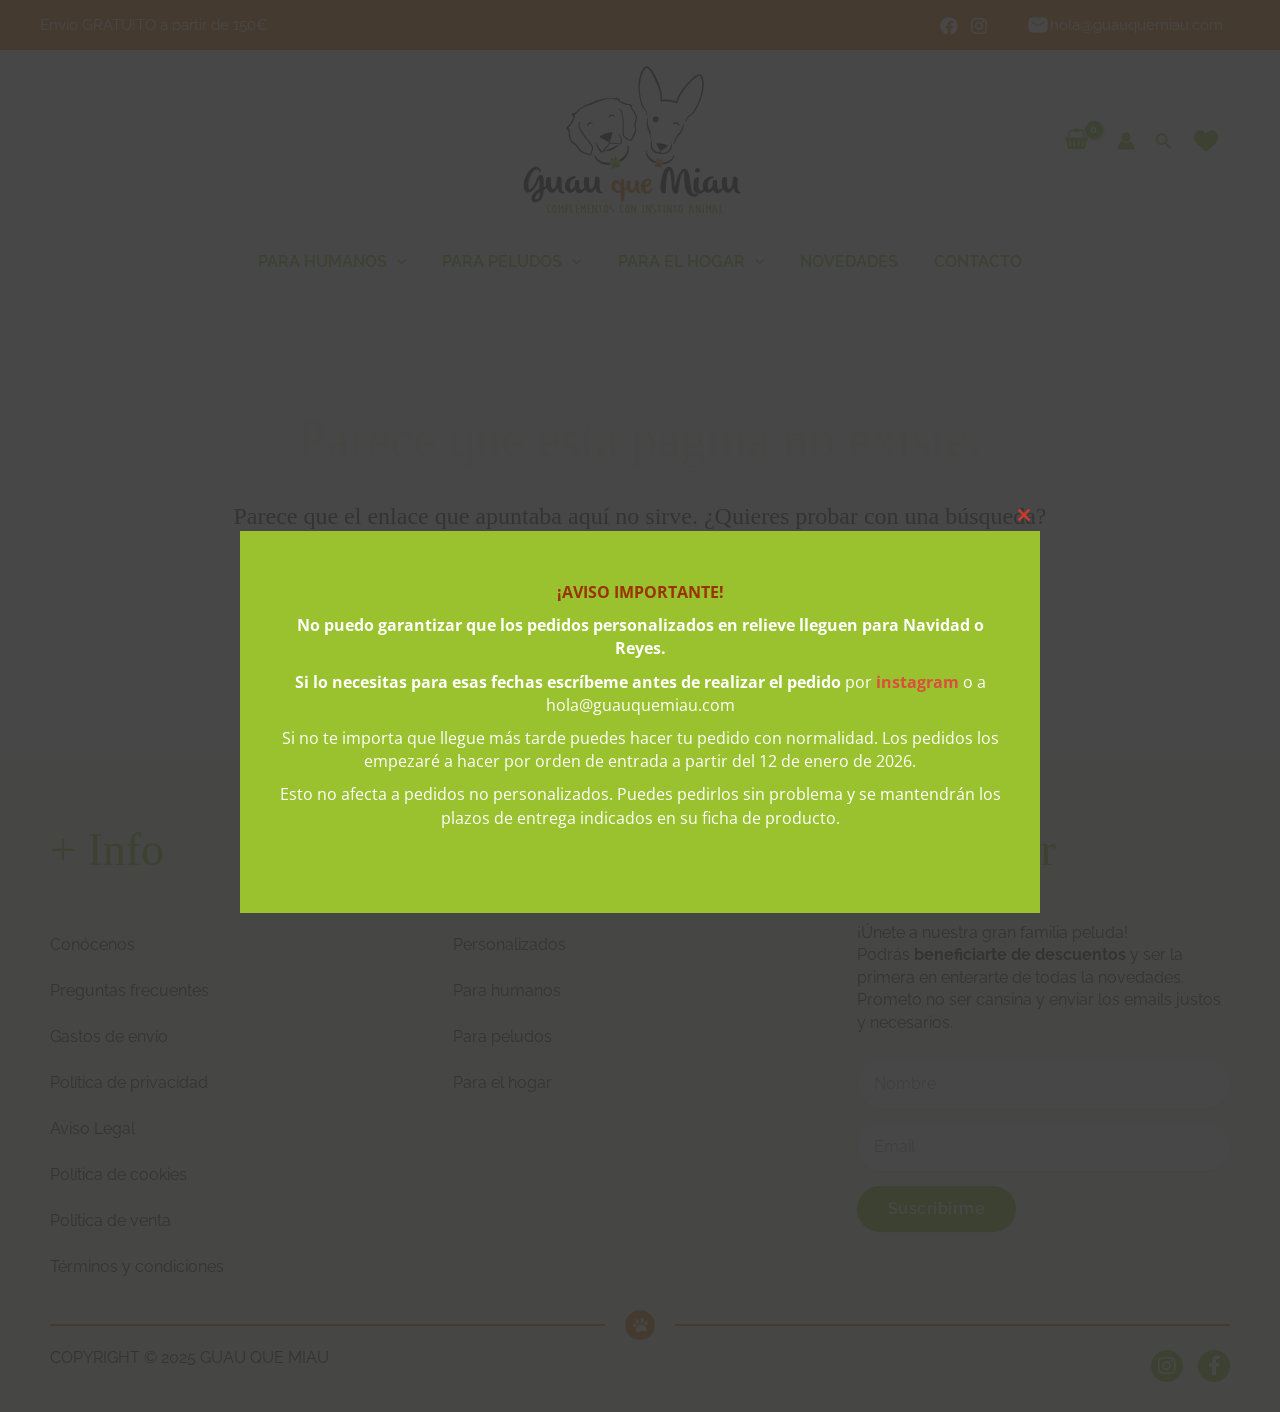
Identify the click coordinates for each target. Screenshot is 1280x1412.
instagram (917, 682)
